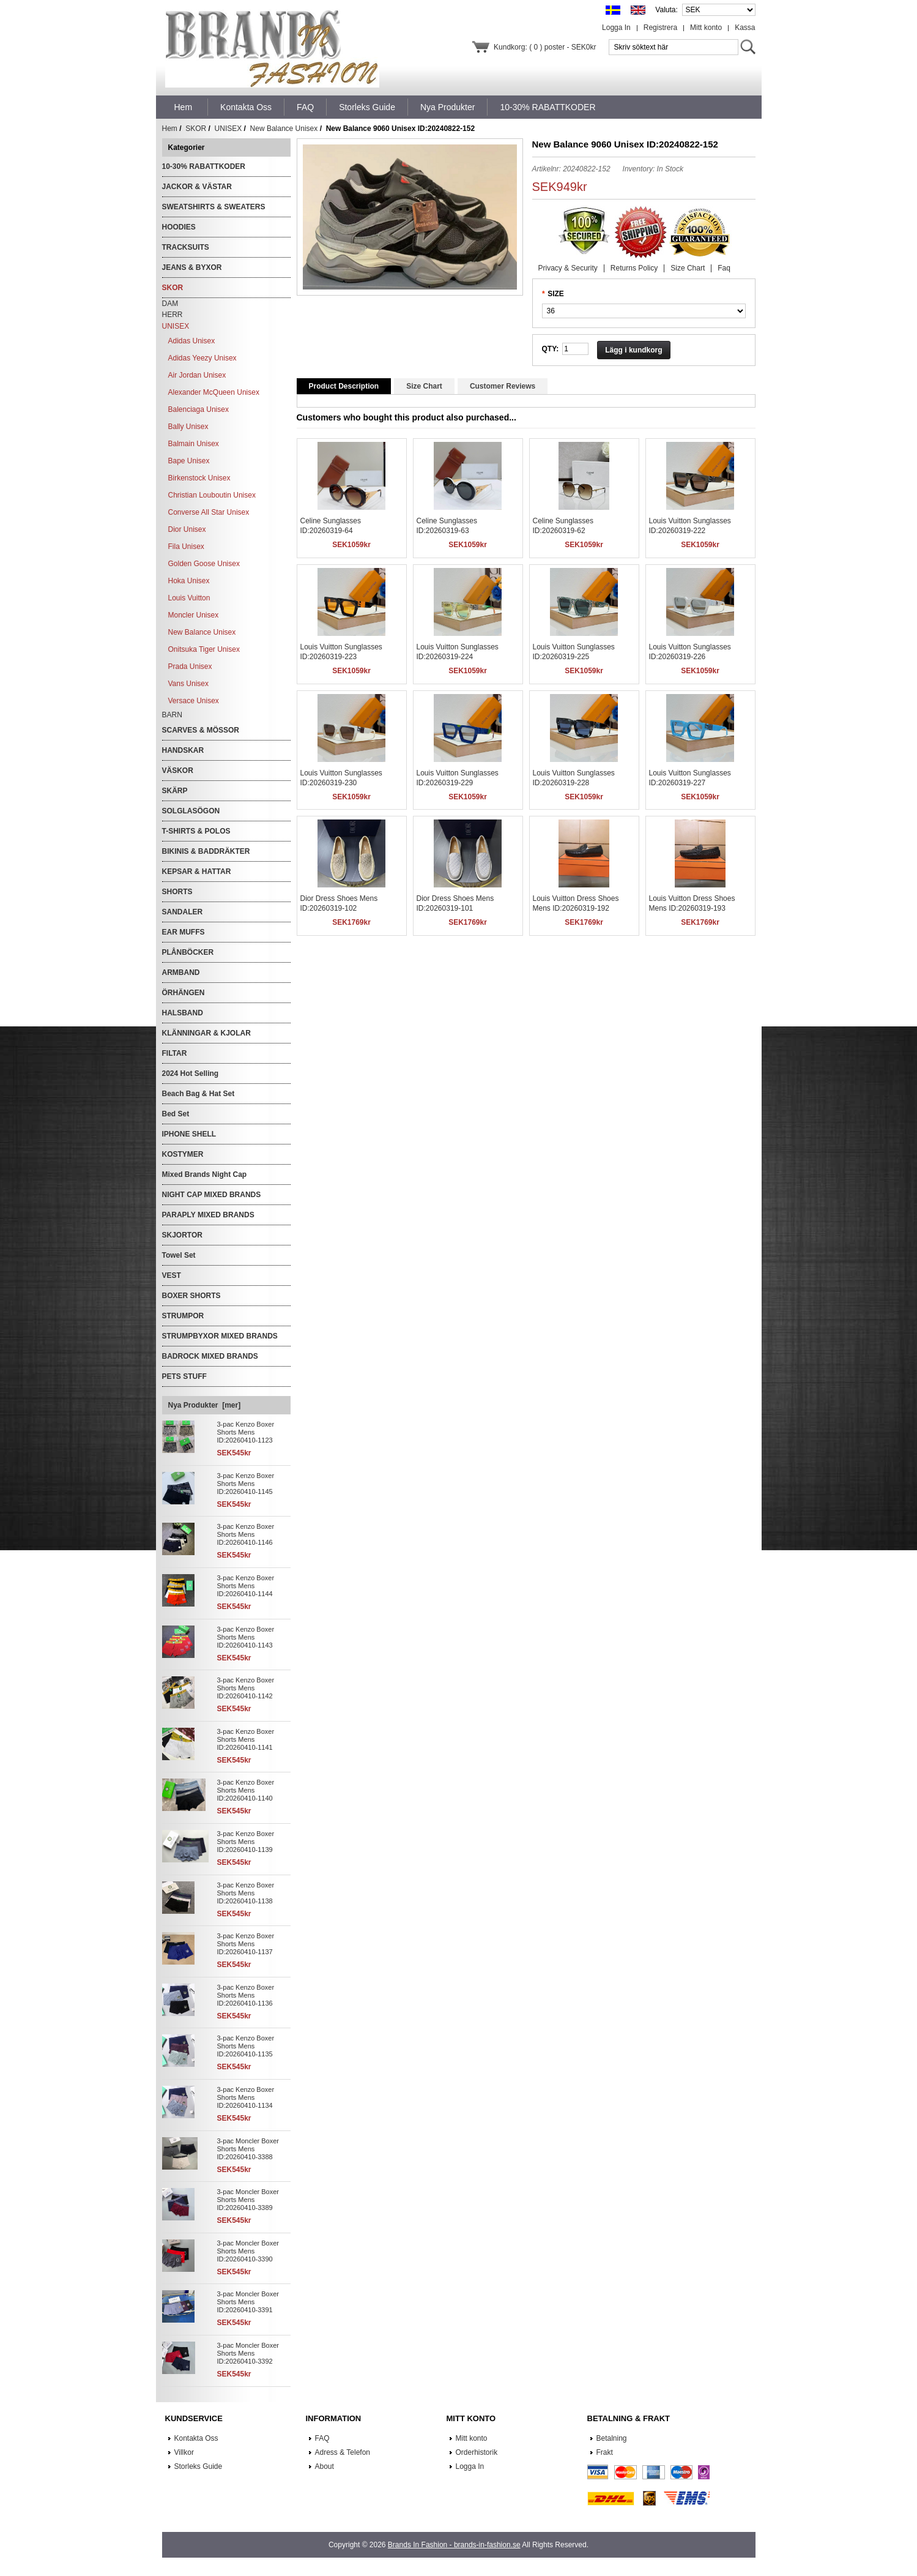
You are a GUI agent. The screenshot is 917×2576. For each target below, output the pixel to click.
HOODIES (179, 227)
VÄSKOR (177, 770)
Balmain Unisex (193, 443)
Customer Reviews (502, 386)
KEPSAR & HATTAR (196, 871)
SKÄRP (175, 790)
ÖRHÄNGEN (183, 992)
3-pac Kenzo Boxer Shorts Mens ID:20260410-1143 (246, 1637)
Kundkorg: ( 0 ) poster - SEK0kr (545, 47)
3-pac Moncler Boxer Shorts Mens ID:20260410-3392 (248, 2353)
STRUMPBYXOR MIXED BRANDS (220, 1336)
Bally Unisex (188, 426)
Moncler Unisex (193, 615)
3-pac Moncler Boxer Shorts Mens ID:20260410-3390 (248, 2251)
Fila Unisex (186, 546)
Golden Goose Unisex (204, 563)
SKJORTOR (182, 1235)
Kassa (745, 27)
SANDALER (182, 912)
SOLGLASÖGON (191, 811)
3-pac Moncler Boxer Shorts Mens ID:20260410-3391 (248, 2301)
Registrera (660, 27)
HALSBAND (182, 1013)
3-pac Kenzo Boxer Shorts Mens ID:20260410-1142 (246, 1688)
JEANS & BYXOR (192, 267)
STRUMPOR (183, 1316)
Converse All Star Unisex (209, 512)
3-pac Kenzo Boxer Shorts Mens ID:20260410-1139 (246, 1841)
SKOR (195, 128)
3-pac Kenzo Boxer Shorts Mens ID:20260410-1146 (246, 1534)
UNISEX (228, 128)
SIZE (556, 293)
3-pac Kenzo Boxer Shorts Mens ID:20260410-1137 (246, 1943)
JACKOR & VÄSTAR (197, 186)
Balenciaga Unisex (198, 409)
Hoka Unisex (189, 581)
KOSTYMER (183, 1154)
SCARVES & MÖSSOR (200, 730)
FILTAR (174, 1053)
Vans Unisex (188, 683)
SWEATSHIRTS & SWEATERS (213, 207)
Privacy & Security (568, 268)
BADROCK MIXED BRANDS (210, 1356)
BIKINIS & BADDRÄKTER (206, 851)
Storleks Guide (198, 2466)
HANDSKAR (183, 750)
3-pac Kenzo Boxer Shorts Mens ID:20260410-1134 (246, 2097)
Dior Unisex (187, 529)
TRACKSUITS (185, 247)
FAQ (322, 2438)
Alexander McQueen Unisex (213, 392)
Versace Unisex (193, 700)
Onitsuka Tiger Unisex (204, 649)
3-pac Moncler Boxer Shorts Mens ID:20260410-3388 (248, 2148)
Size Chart (687, 268)
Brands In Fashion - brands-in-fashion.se (454, 2545)
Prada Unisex (190, 666)
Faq (724, 268)
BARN (172, 715)
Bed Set (176, 1114)
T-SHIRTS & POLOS (196, 831)
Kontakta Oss (196, 2438)
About (324, 2466)
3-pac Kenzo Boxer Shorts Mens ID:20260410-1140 (246, 1790)
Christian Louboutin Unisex (212, 495)
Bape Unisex (189, 461)
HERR (172, 314)
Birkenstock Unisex (199, 478)
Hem (183, 107)
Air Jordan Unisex (197, 375)
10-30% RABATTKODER (203, 166)
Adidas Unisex (191, 341)
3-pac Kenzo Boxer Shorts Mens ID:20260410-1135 (246, 2046)
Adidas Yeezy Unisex (202, 358)
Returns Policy (634, 268)
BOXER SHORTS (191, 1295)
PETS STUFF (184, 1376)
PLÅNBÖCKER (188, 952)
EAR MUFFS (183, 932)
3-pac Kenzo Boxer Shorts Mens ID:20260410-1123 (246, 1432)
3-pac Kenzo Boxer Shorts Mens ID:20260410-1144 (246, 1585)
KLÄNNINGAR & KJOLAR (206, 1033)
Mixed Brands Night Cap (204, 1174)
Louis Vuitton (189, 598)
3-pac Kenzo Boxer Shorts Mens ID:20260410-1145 (246, 1483)
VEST (171, 1275)
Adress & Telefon (343, 2452)
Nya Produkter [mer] (204, 1405)
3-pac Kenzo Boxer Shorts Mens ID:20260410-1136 (246, 1995)
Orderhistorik (477, 2452)
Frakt (604, 2452)
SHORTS (177, 891)
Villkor (184, 2452)
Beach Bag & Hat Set (198, 1093)
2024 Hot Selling (190, 1073)
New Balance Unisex (284, 128)
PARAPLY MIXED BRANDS (208, 1215)
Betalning (611, 2438)
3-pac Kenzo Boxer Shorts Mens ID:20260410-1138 (246, 1893)
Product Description (344, 386)
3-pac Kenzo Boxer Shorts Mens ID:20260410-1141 (246, 1739)
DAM (170, 303)
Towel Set (179, 1255)
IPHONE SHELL (189, 1134)
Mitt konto (706, 27)
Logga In (616, 27)
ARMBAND (181, 972)
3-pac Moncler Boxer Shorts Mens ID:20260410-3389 (248, 2199)
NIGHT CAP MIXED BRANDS (211, 1194)
